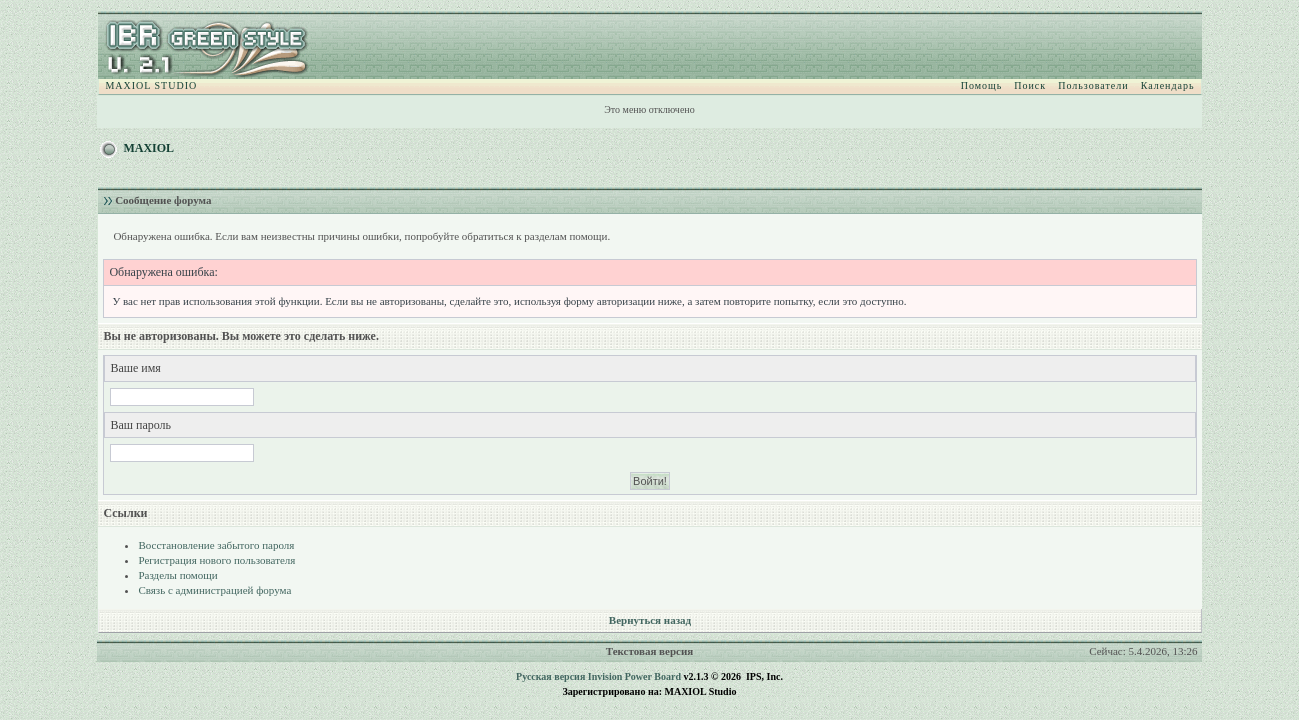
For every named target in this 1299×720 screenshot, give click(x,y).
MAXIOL (148, 148)
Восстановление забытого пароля (216, 545)
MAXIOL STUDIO (151, 85)
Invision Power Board (634, 676)
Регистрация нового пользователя (216, 560)
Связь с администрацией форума (214, 590)
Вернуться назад (650, 620)
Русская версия (550, 676)
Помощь (982, 85)
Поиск (1030, 85)
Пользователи (1093, 85)
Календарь (1168, 85)
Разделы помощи (177, 575)
